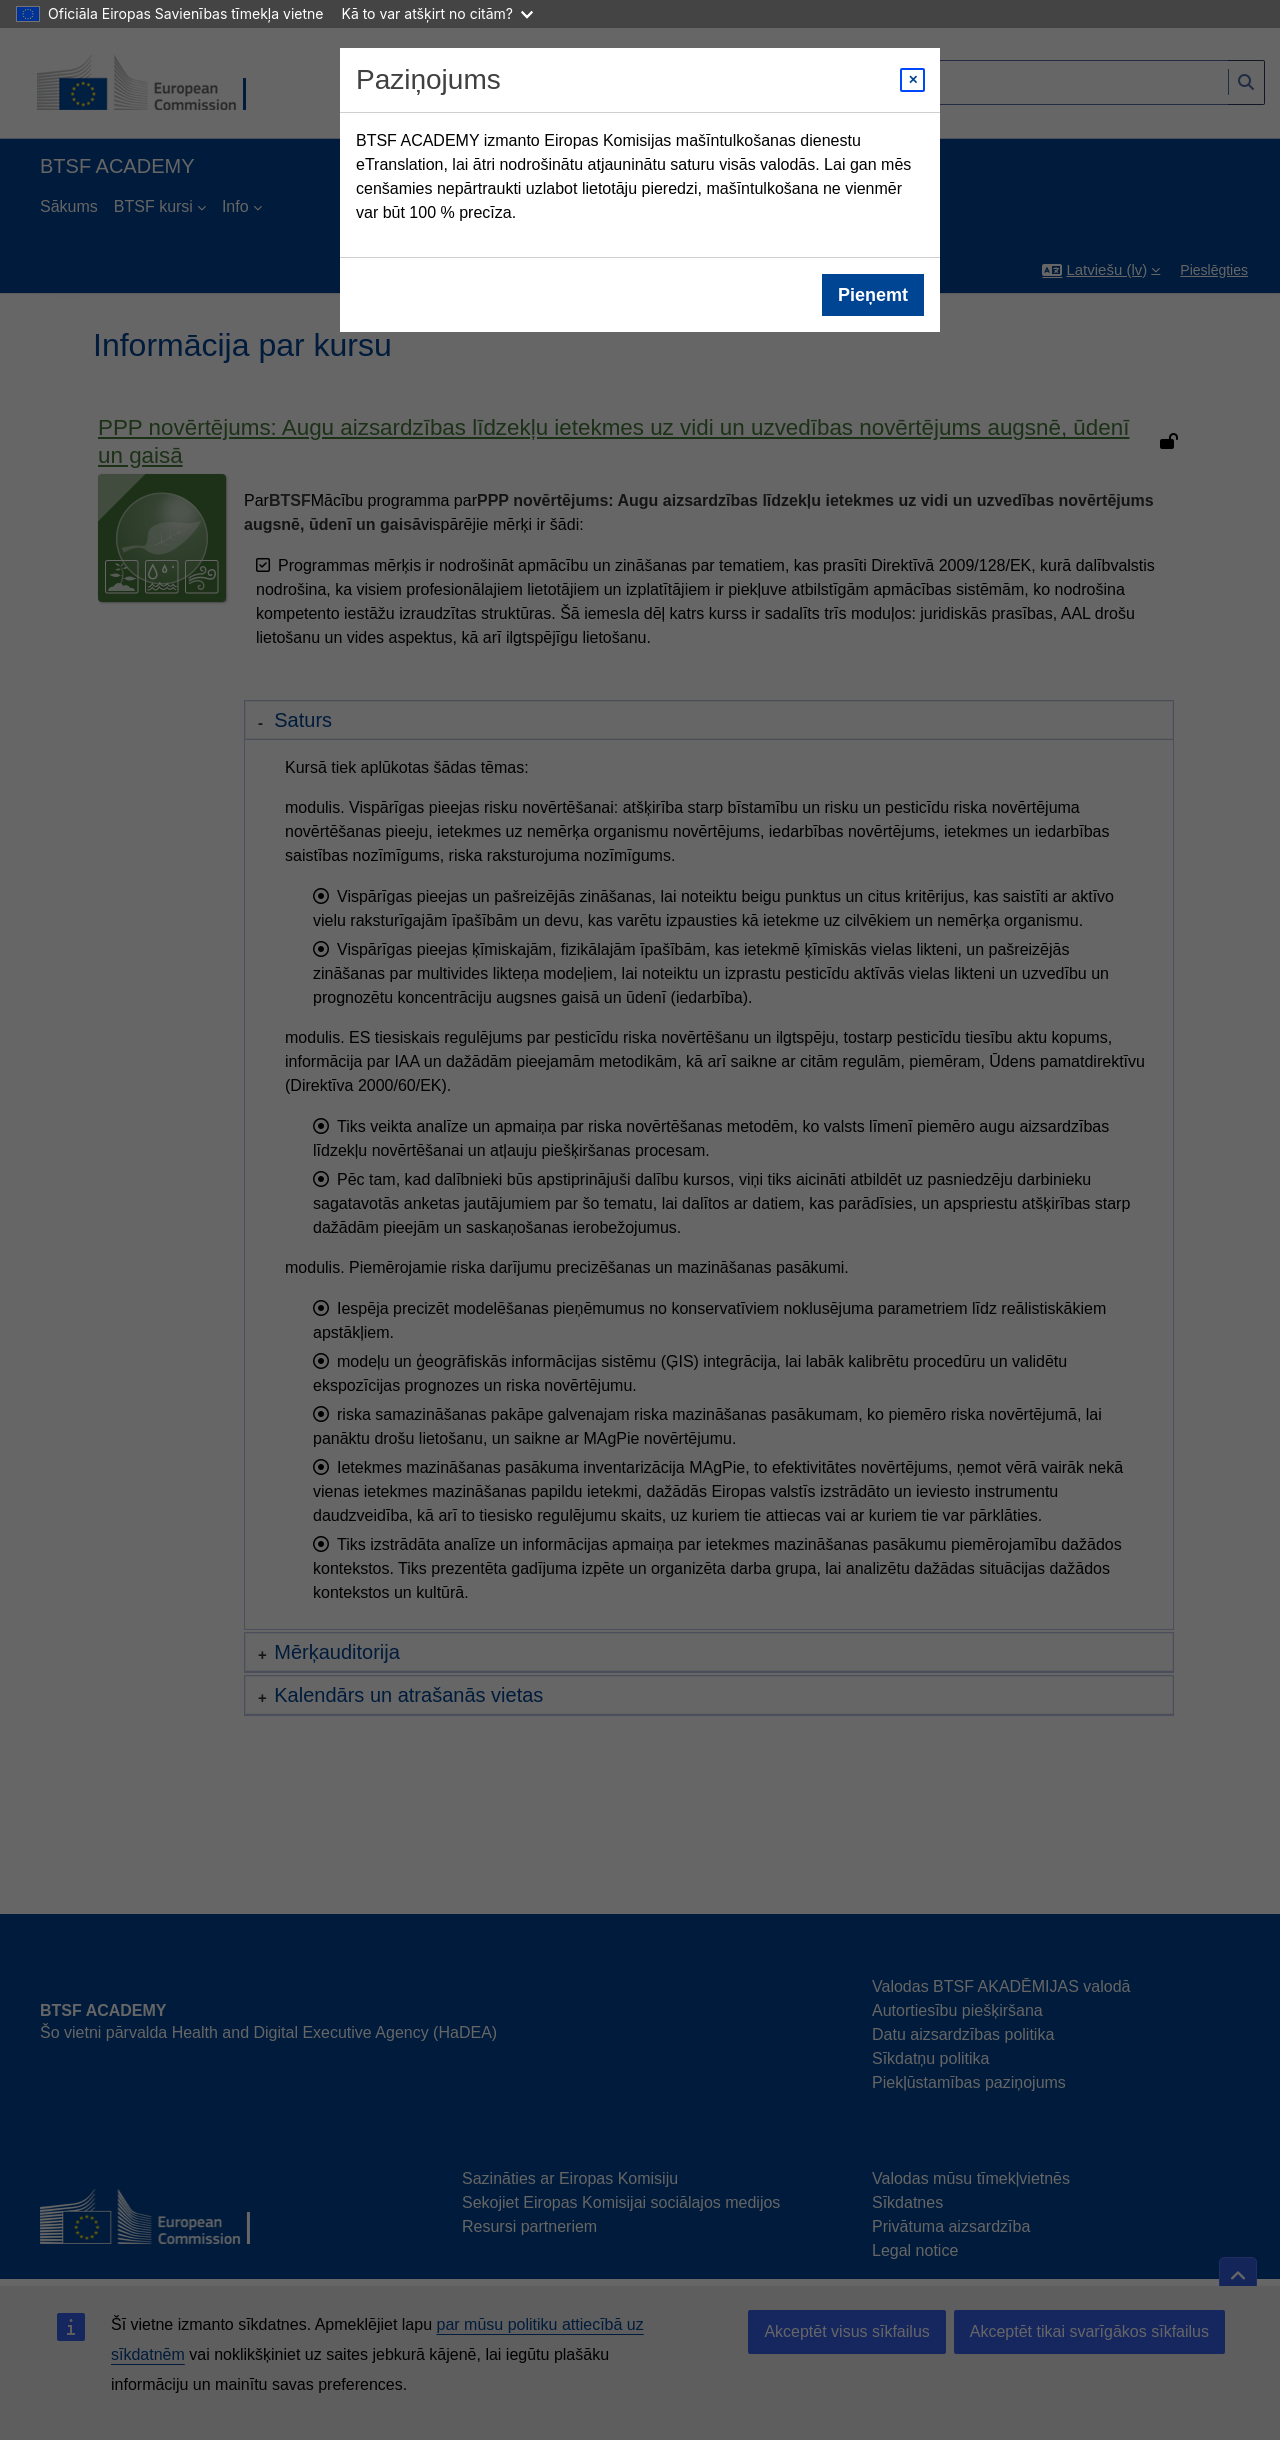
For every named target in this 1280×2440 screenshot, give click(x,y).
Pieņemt (873, 295)
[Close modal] (912, 80)
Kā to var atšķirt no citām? (437, 13)
